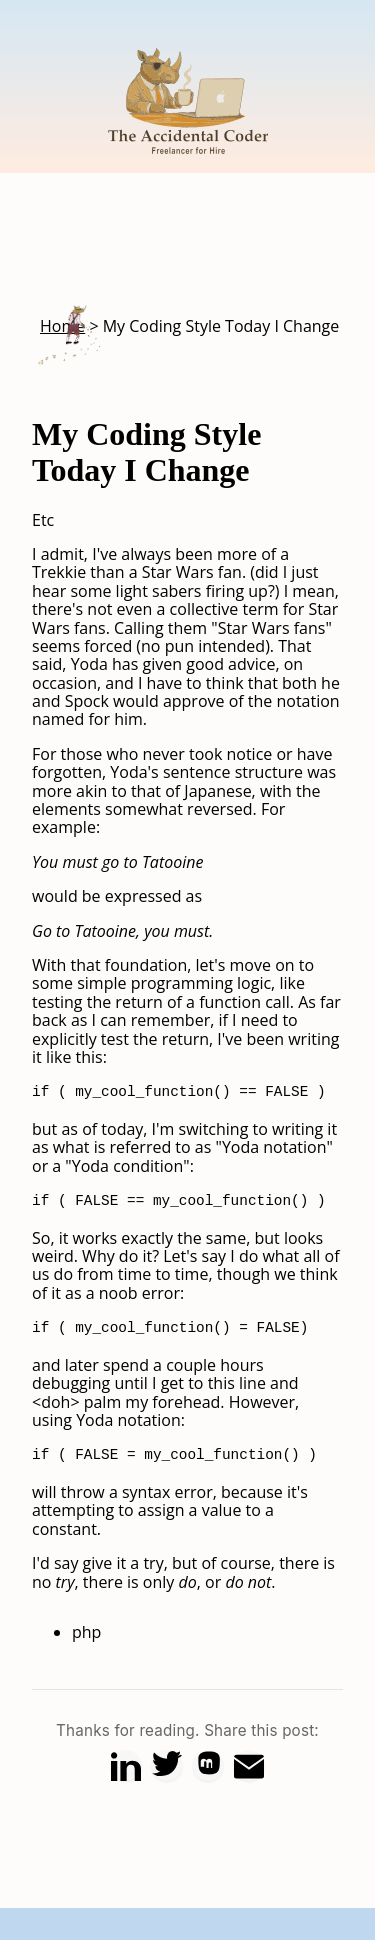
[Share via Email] (249, 1766)
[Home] (188, 164)
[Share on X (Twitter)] (167, 1766)
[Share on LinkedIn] (126, 1766)
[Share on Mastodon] (208, 1766)
